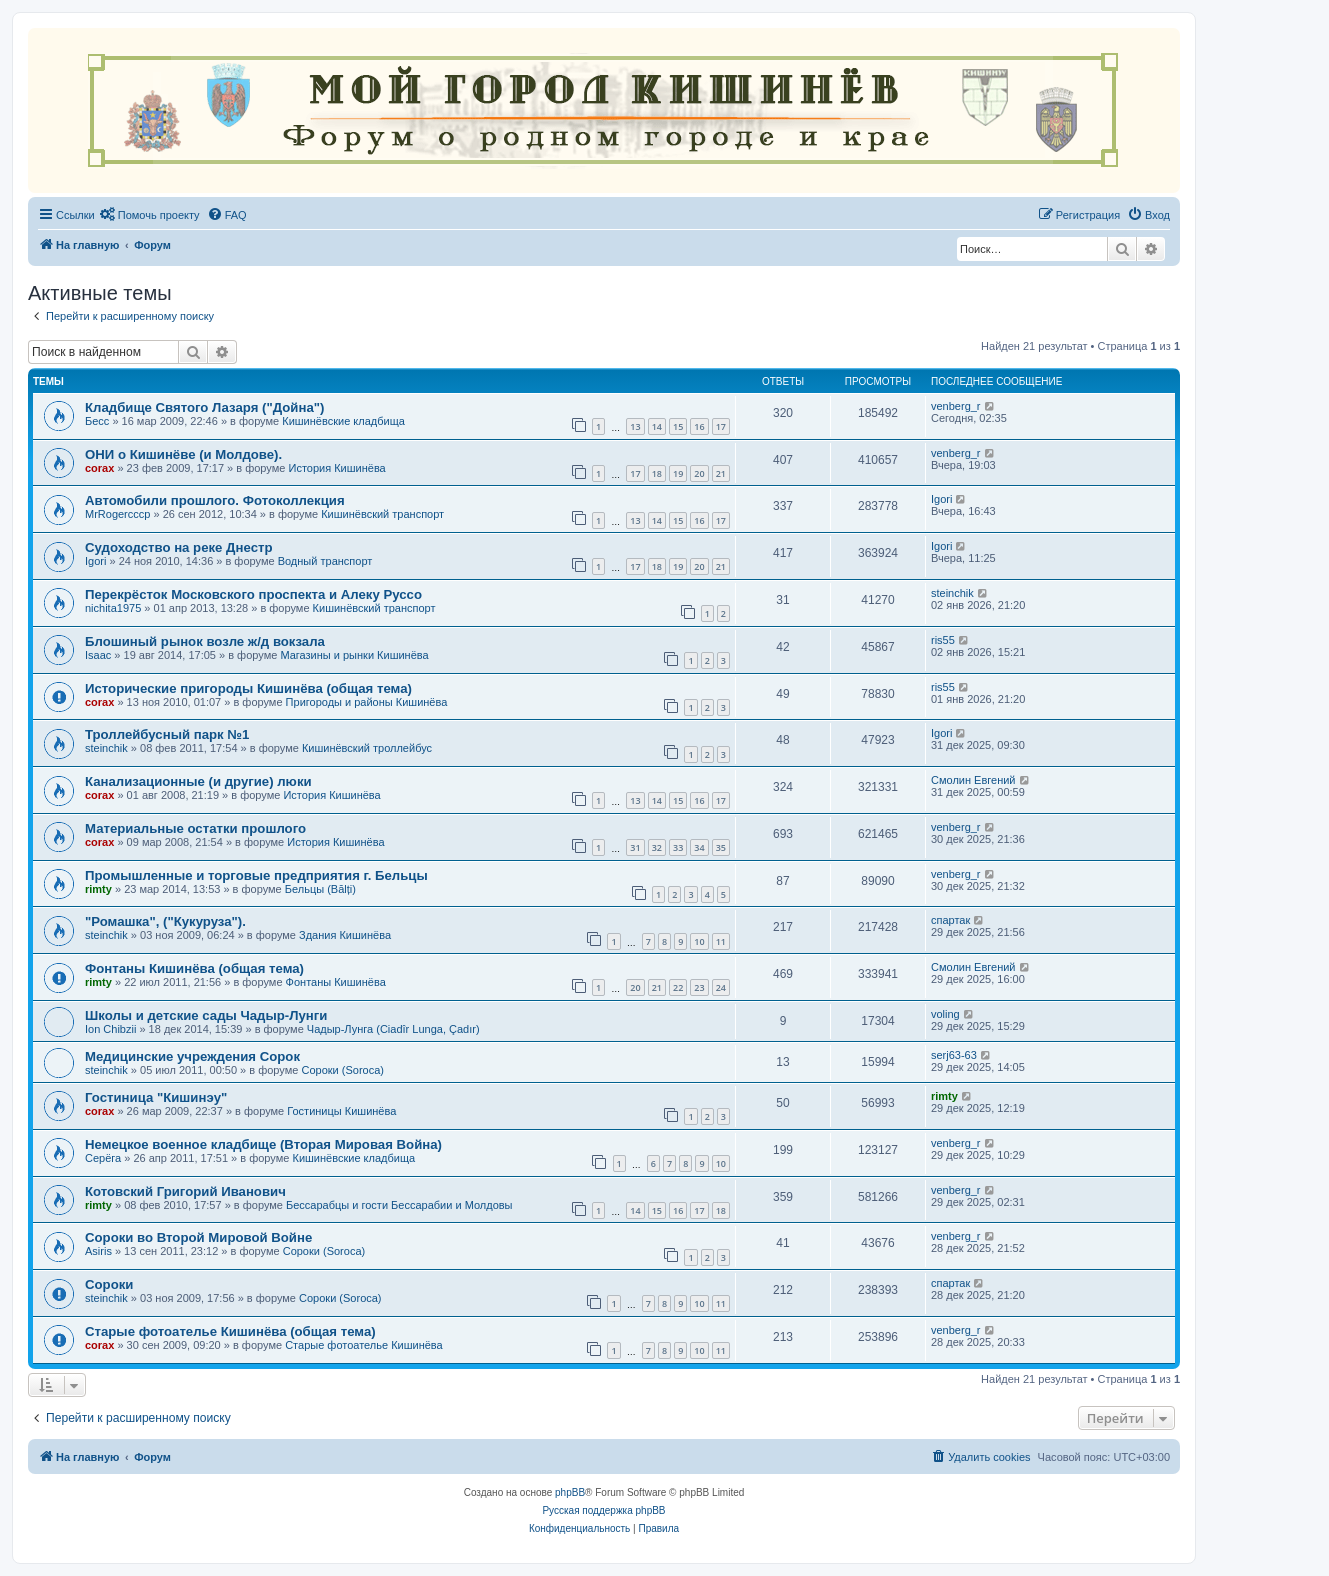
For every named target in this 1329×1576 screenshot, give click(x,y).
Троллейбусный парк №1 (167, 734)
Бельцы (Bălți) (320, 889)
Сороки (109, 1284)
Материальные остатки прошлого (195, 828)
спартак (950, 920)
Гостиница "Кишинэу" (156, 1097)
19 (678, 473)
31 (635, 847)
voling (945, 1014)
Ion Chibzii (110, 1029)
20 (699, 473)
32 (657, 847)
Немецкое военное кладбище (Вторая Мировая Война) (263, 1144)
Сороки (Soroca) (342, 1070)
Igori (941, 499)
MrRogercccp (117, 514)
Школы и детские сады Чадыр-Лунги (206, 1015)
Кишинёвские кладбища (343, 421)
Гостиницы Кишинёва (341, 1111)
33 (678, 847)
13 (635, 426)
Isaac (98, 655)
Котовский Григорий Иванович (185, 1191)
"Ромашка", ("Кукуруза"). (165, 921)
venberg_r (956, 406)
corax (99, 468)
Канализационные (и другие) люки (198, 781)
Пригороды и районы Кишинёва (367, 702)
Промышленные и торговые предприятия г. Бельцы (256, 875)
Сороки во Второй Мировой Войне (198, 1237)
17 (721, 426)
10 (699, 941)
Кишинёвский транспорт (382, 514)
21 (721, 473)
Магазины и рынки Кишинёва (354, 655)
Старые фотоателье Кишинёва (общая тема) (230, 1331)
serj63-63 (954, 1055)
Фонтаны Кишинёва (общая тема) (194, 968)
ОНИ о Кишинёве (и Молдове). (183, 454)
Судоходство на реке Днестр (178, 547)
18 (657, 473)
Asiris (98, 1251)
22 (678, 987)
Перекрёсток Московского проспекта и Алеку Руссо (253, 594)
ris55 (943, 640)
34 (699, 847)
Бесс (97, 421)
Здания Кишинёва (345, 935)
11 (721, 941)
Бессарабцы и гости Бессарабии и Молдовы (399, 1205)
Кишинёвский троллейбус (367, 748)
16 (699, 426)
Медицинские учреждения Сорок (192, 1056)
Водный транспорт (325, 561)
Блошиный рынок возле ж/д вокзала (205, 641)
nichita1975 (113, 608)
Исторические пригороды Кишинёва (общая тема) (248, 688)
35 (721, 847)
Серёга (103, 1158)
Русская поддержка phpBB (603, 1510)
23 (699, 987)
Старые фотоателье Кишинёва (364, 1345)
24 (721, 987)
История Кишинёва (336, 468)
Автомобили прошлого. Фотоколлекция (215, 500)
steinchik (952, 593)
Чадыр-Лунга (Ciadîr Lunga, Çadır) (393, 1029)
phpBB (570, 1492)
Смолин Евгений (973, 780)
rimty (98, 889)
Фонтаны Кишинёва (336, 982)
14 (657, 426)
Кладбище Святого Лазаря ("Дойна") (204, 407)
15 (678, 426)
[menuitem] (150, 215)
